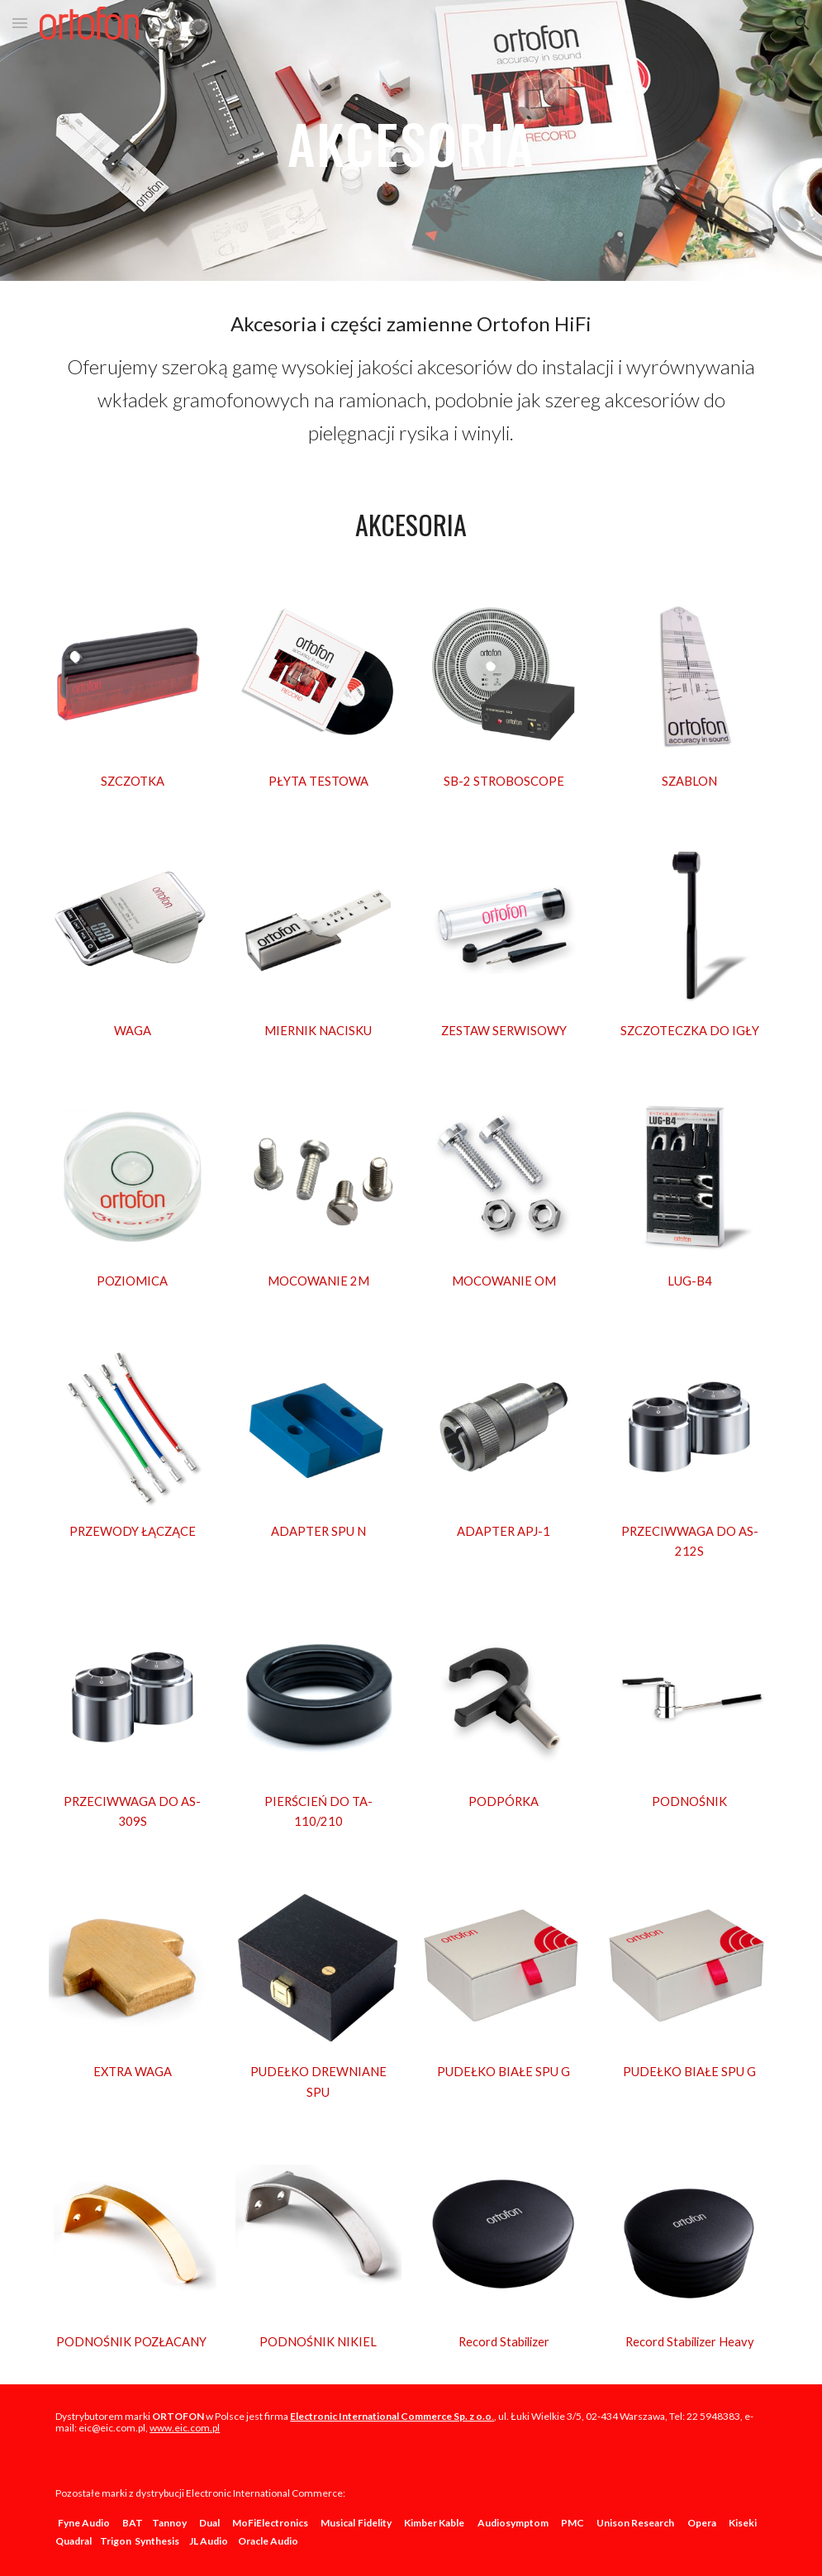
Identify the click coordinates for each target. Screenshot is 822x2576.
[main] (411, 140)
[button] (20, 22)
